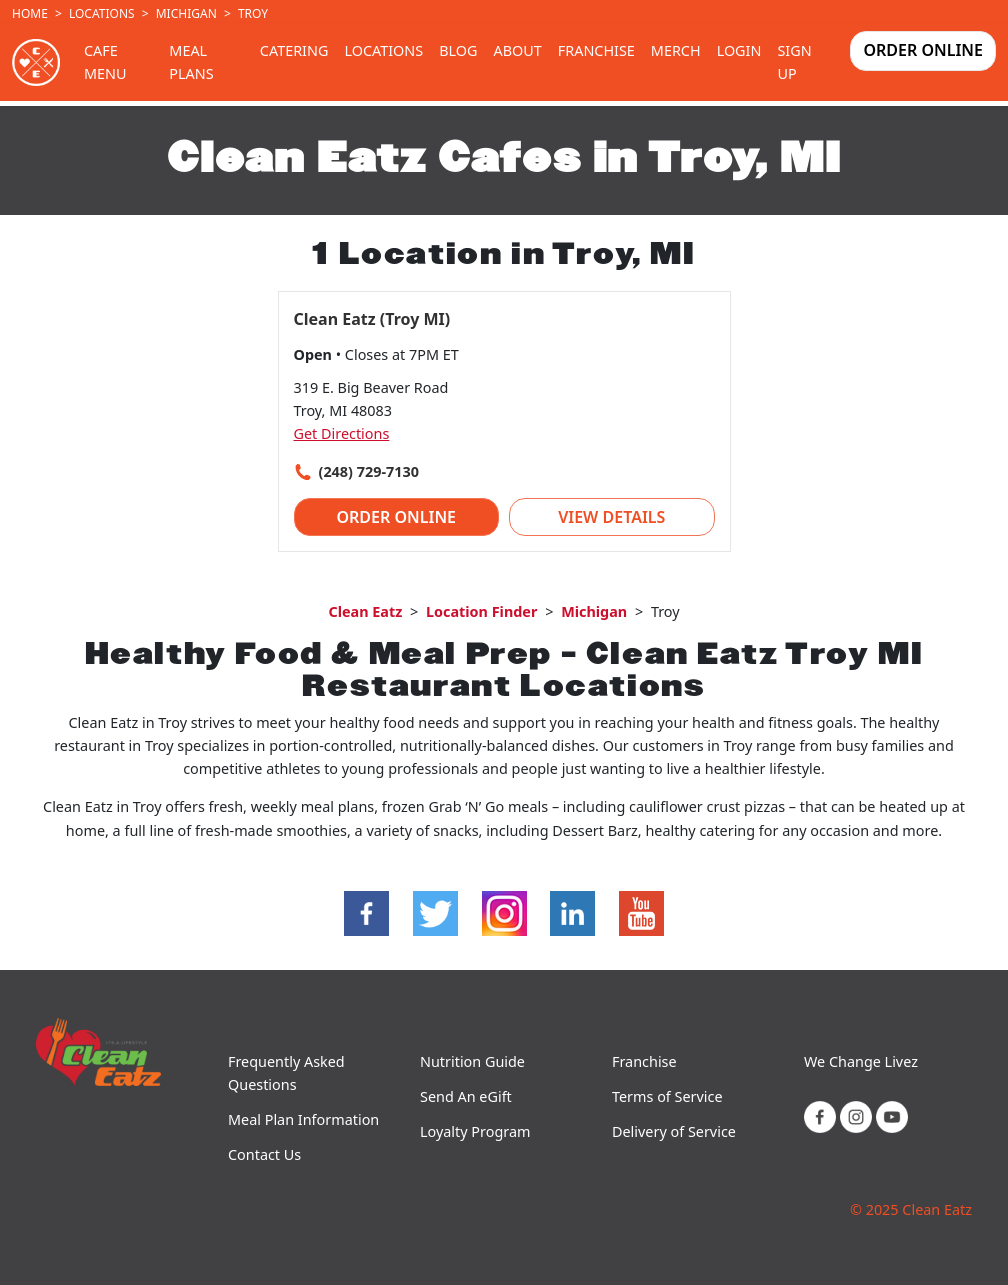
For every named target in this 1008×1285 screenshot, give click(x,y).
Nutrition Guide (472, 1061)
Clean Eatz (365, 611)
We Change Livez (861, 1061)
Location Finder (481, 611)
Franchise (596, 50)
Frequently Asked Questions (286, 1073)
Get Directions (342, 433)
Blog (458, 50)
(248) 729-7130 (369, 471)
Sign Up (794, 62)
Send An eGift (466, 1096)
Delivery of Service (674, 1131)
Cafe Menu (105, 62)
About (517, 50)
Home (30, 13)
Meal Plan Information (303, 1119)
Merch (676, 50)
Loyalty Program (475, 1131)
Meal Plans (191, 62)
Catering (294, 50)
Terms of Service (667, 1096)
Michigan (186, 13)
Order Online (923, 50)
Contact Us (264, 1154)
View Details (611, 517)
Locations (102, 13)
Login (739, 50)
